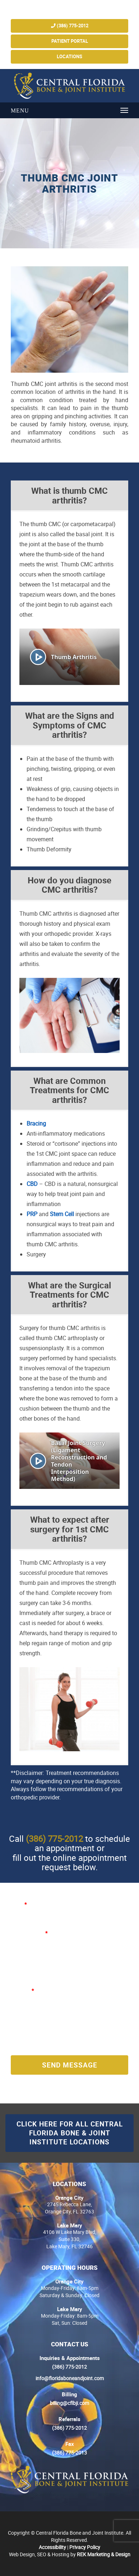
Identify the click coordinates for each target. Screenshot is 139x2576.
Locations (69, 57)
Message (22, 1990)
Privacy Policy (84, 2547)
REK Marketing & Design (103, 2554)
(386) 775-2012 (69, 26)
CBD (32, 1184)
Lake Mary (69, 2225)
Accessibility (52, 2547)
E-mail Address (29, 1932)
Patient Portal (69, 41)
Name (19, 1904)
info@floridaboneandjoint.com (70, 2378)
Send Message (69, 2064)
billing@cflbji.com (69, 2403)
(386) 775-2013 (69, 2452)
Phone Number (28, 1961)
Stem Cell (62, 1214)
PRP (32, 1214)
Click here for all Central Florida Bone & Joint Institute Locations (70, 2132)
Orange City (69, 2197)
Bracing (36, 1123)
